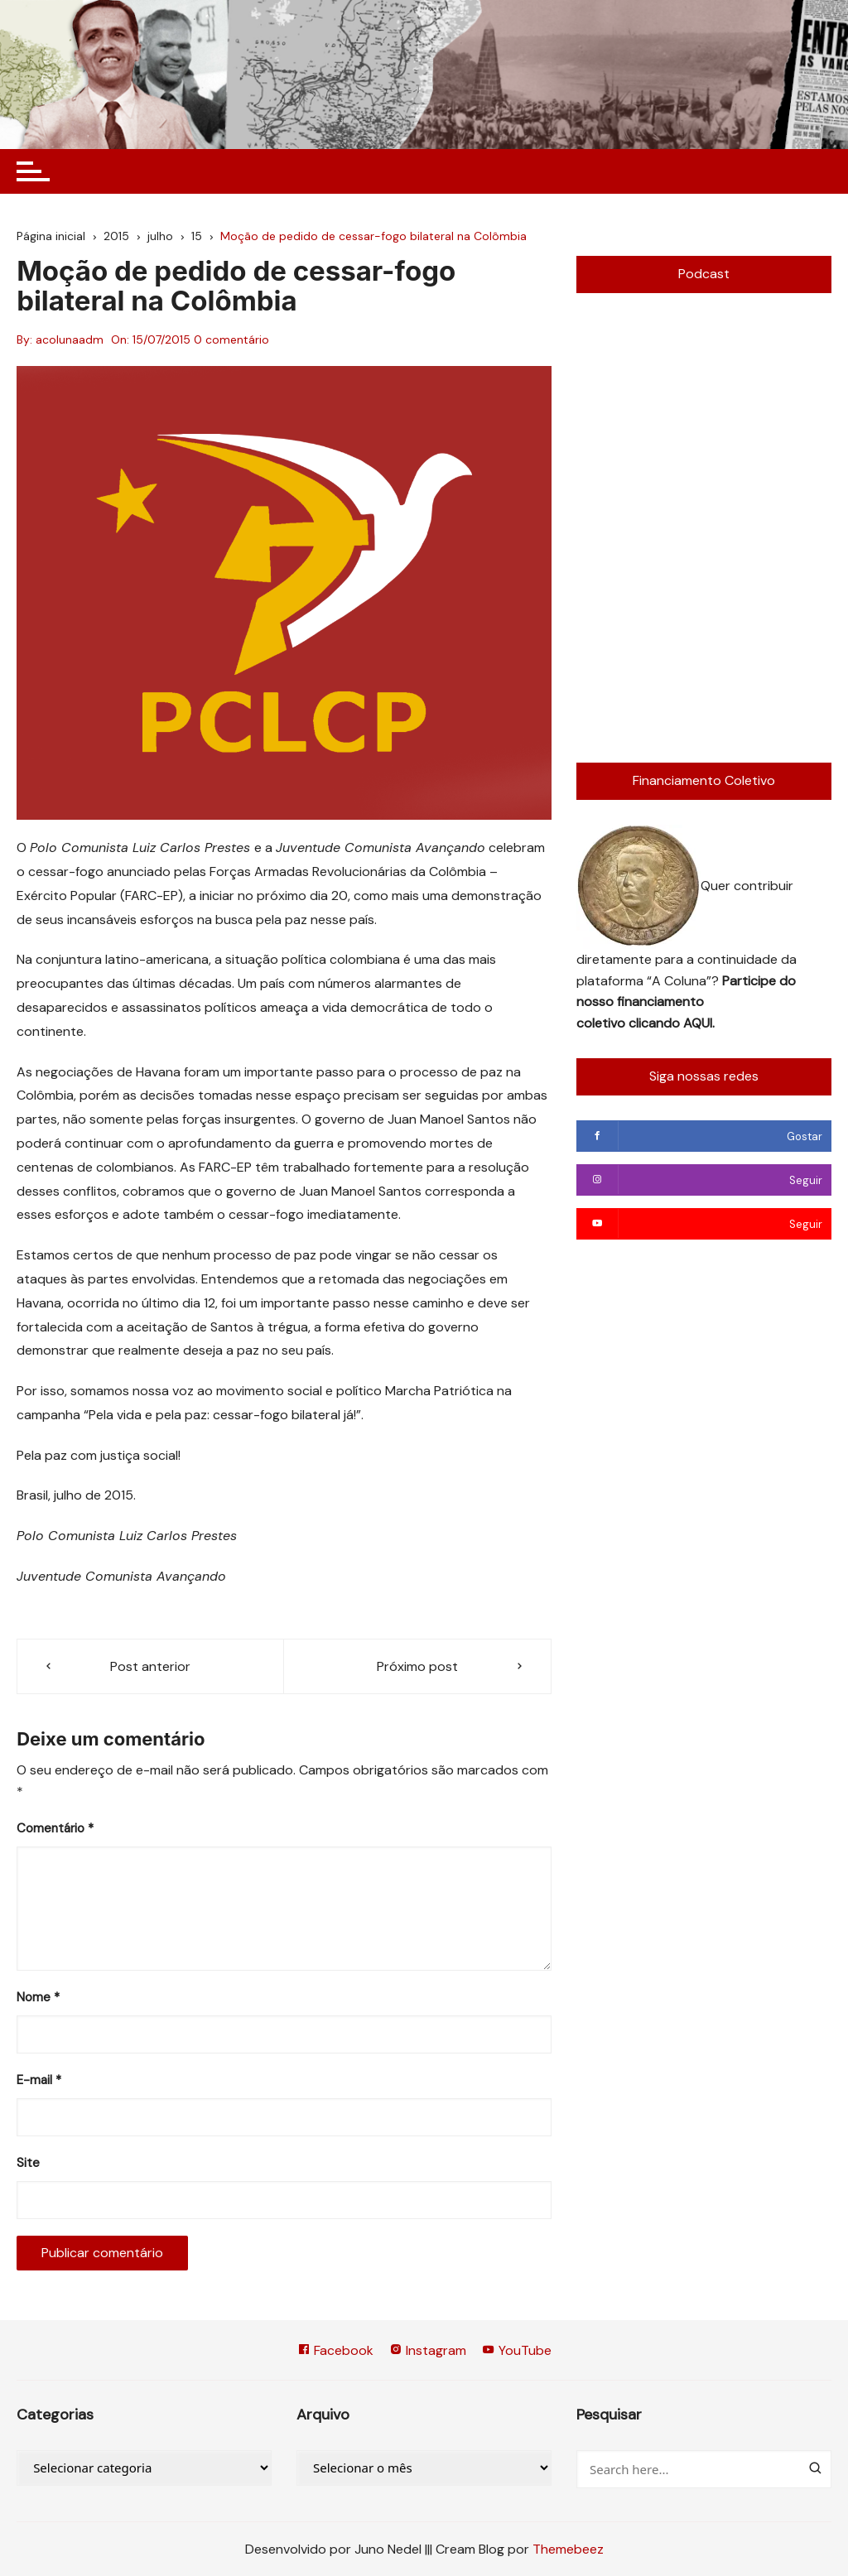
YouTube (517, 2350)
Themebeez (568, 2549)
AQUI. (699, 1023)
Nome (38, 1997)
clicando (656, 1023)
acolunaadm (70, 339)
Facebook (335, 2350)
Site (28, 2163)
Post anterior (150, 1666)
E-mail (39, 2080)
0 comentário (231, 339)
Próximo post (417, 1666)
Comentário (55, 1828)
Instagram (427, 2350)
